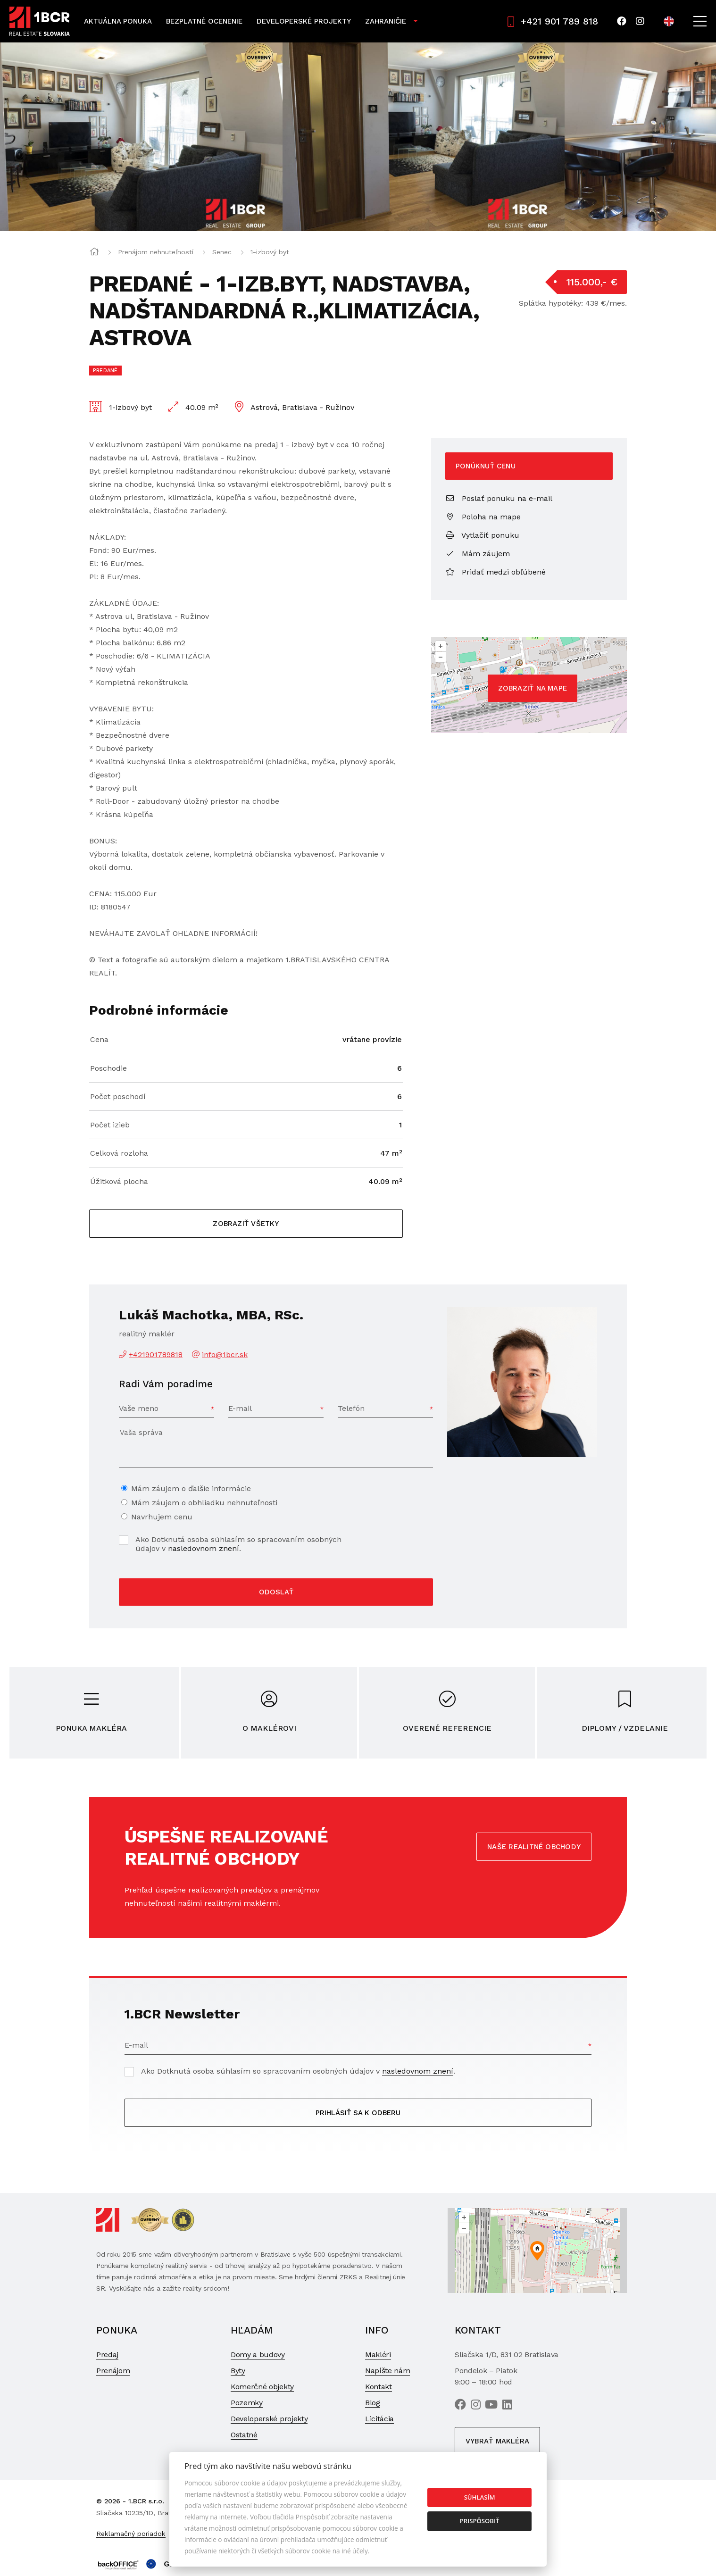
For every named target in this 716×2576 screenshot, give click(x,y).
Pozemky (247, 2402)
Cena (99, 1039)
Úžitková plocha (119, 1181)
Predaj (107, 2354)
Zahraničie (385, 21)
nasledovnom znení (203, 1548)
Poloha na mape (483, 516)
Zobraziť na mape (532, 688)
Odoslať (276, 1592)
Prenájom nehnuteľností (155, 252)
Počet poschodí (118, 1096)
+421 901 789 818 (553, 21)
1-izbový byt (269, 252)
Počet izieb (110, 1124)
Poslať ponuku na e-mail (498, 498)
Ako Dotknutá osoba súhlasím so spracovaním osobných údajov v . (238, 1544)
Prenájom (113, 2370)
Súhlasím (479, 2497)
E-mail (240, 1408)
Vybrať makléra (497, 2441)
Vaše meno (138, 1408)
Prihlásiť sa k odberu (358, 2113)
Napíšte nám (387, 2370)
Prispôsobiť (480, 2521)
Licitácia (379, 2418)
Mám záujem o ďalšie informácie (191, 1488)
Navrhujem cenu (161, 1516)
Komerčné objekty (262, 2386)
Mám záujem (477, 553)
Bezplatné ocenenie (204, 21)
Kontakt (378, 2386)
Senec (222, 252)
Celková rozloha (119, 1153)
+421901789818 (156, 1354)
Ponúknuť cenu (486, 466)
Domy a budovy (258, 2354)
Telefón (351, 1408)
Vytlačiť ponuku (482, 535)
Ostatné (244, 2434)
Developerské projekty (304, 21)
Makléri (378, 2354)
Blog (372, 2402)
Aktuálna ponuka (118, 21)
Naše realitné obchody (534, 1846)
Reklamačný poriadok (131, 2533)
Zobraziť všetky (246, 1223)
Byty (238, 2370)
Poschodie (108, 1068)
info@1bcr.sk (225, 1354)
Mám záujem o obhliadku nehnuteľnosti (204, 1502)
